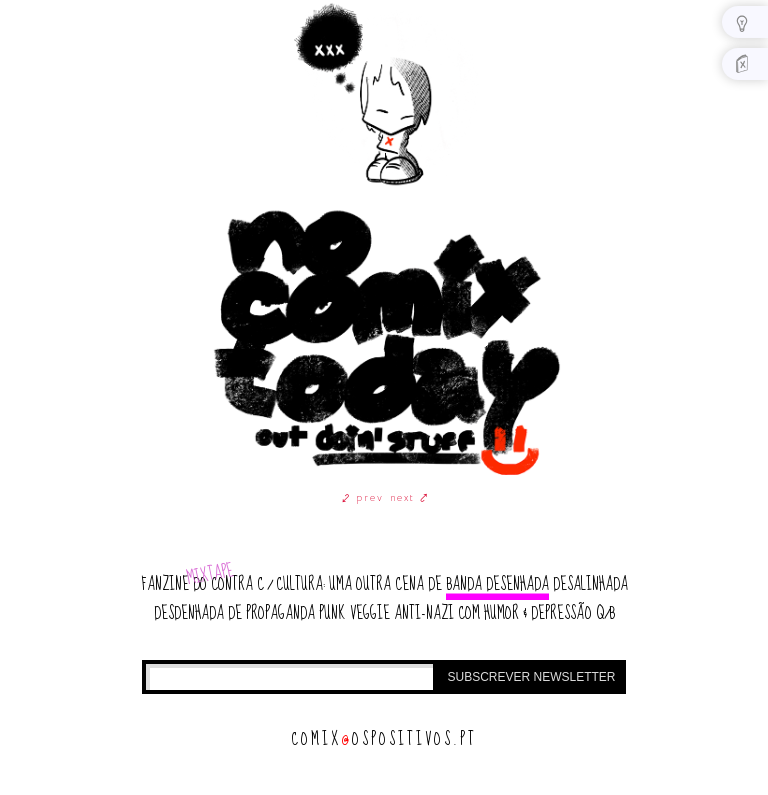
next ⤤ (409, 497)
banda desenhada (497, 584)
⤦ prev (363, 497)
